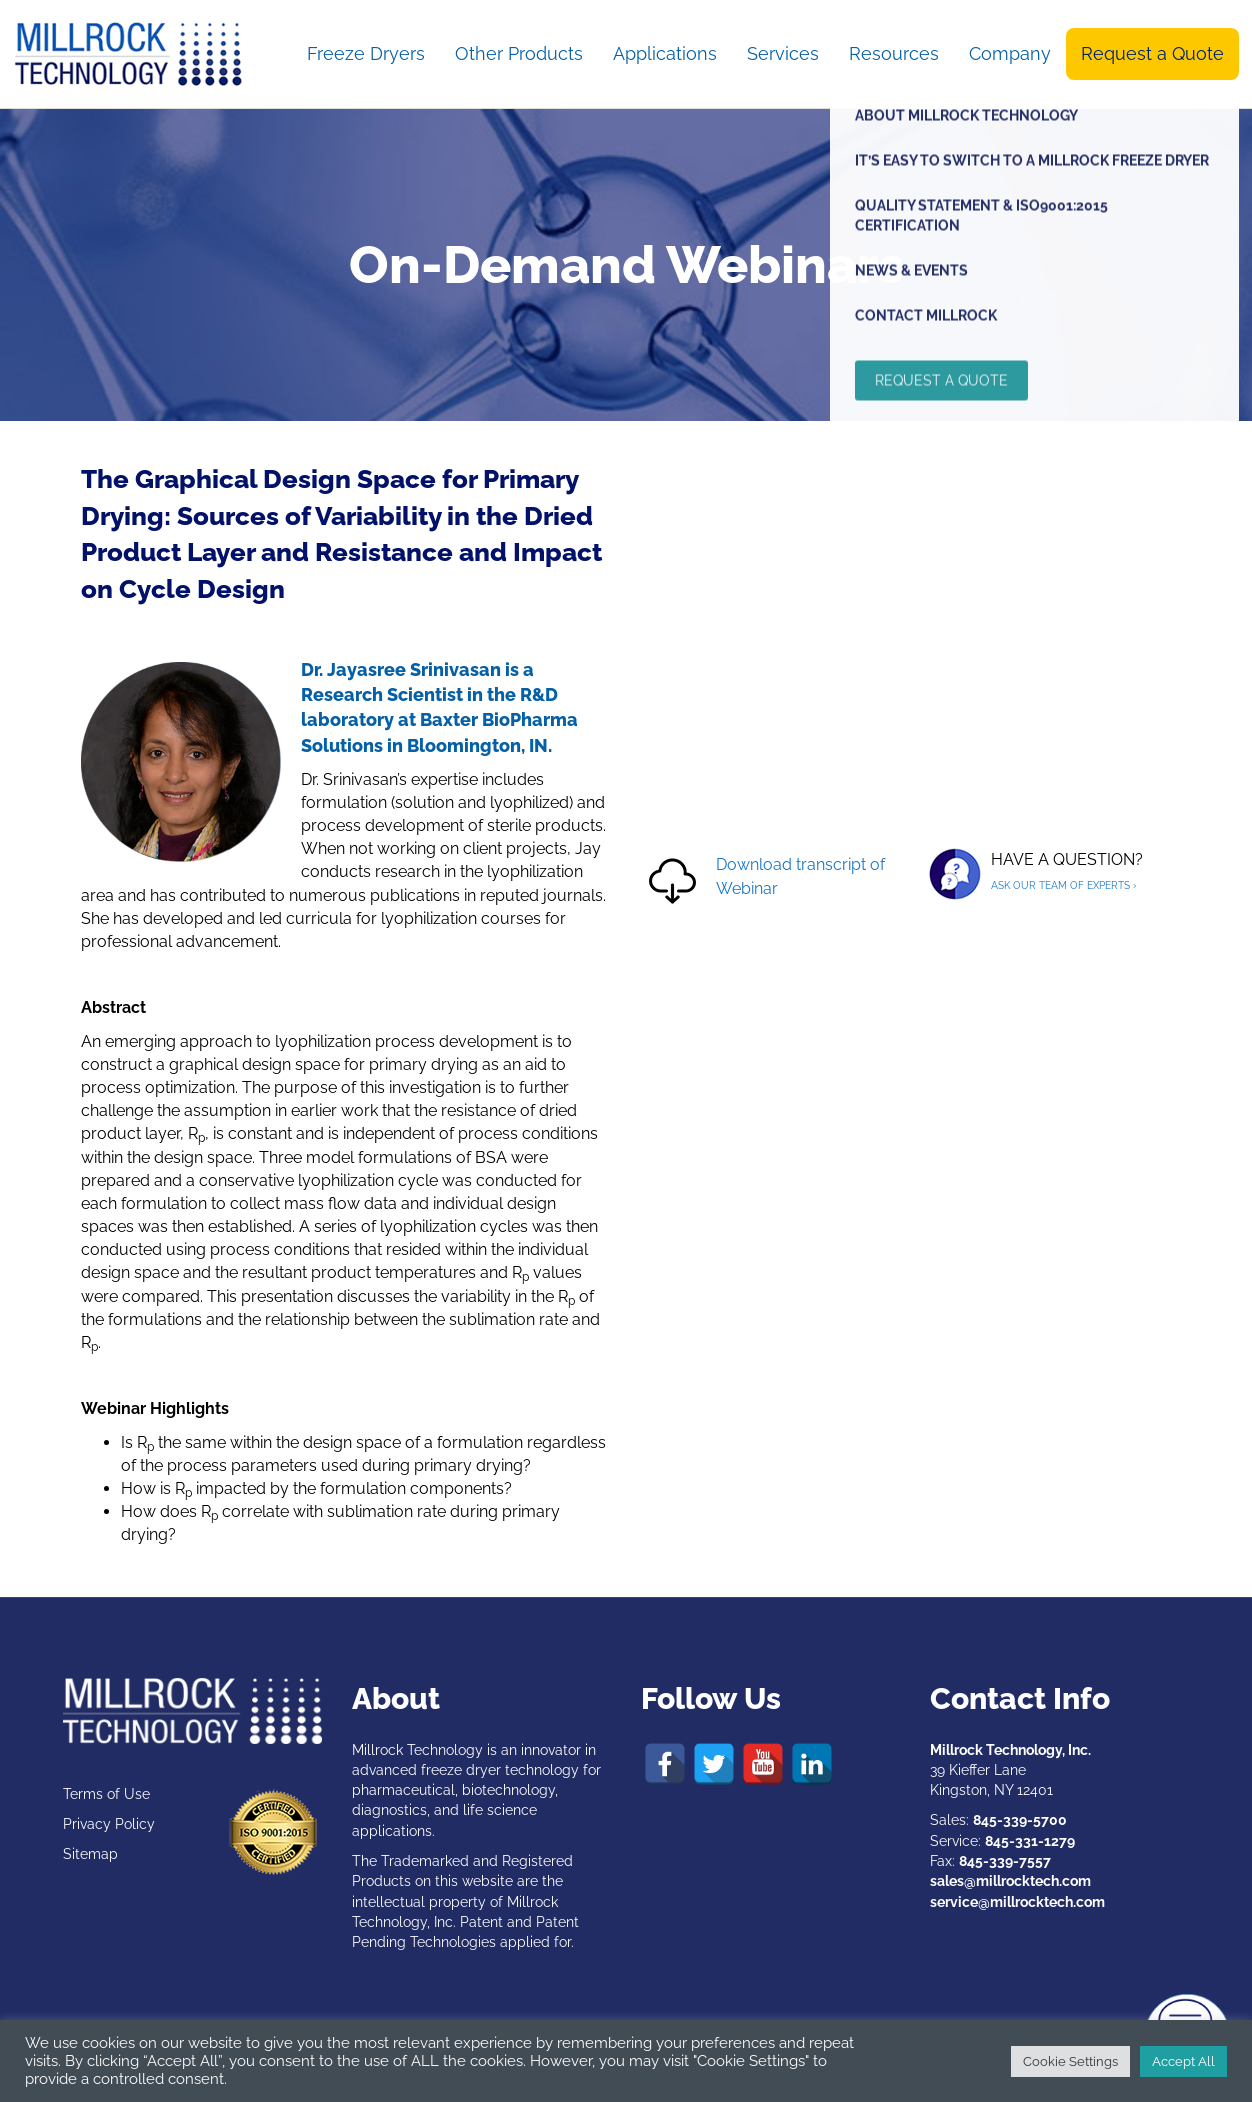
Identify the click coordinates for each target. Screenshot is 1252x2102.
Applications (665, 53)
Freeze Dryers (366, 53)
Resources (894, 53)
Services (783, 53)
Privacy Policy (109, 1824)
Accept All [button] (1183, 2061)
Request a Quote (1152, 53)
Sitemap (90, 1854)
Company (1010, 53)
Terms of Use (106, 1794)
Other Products (519, 53)
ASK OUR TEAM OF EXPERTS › (1064, 885)
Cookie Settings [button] (1070, 2061)
